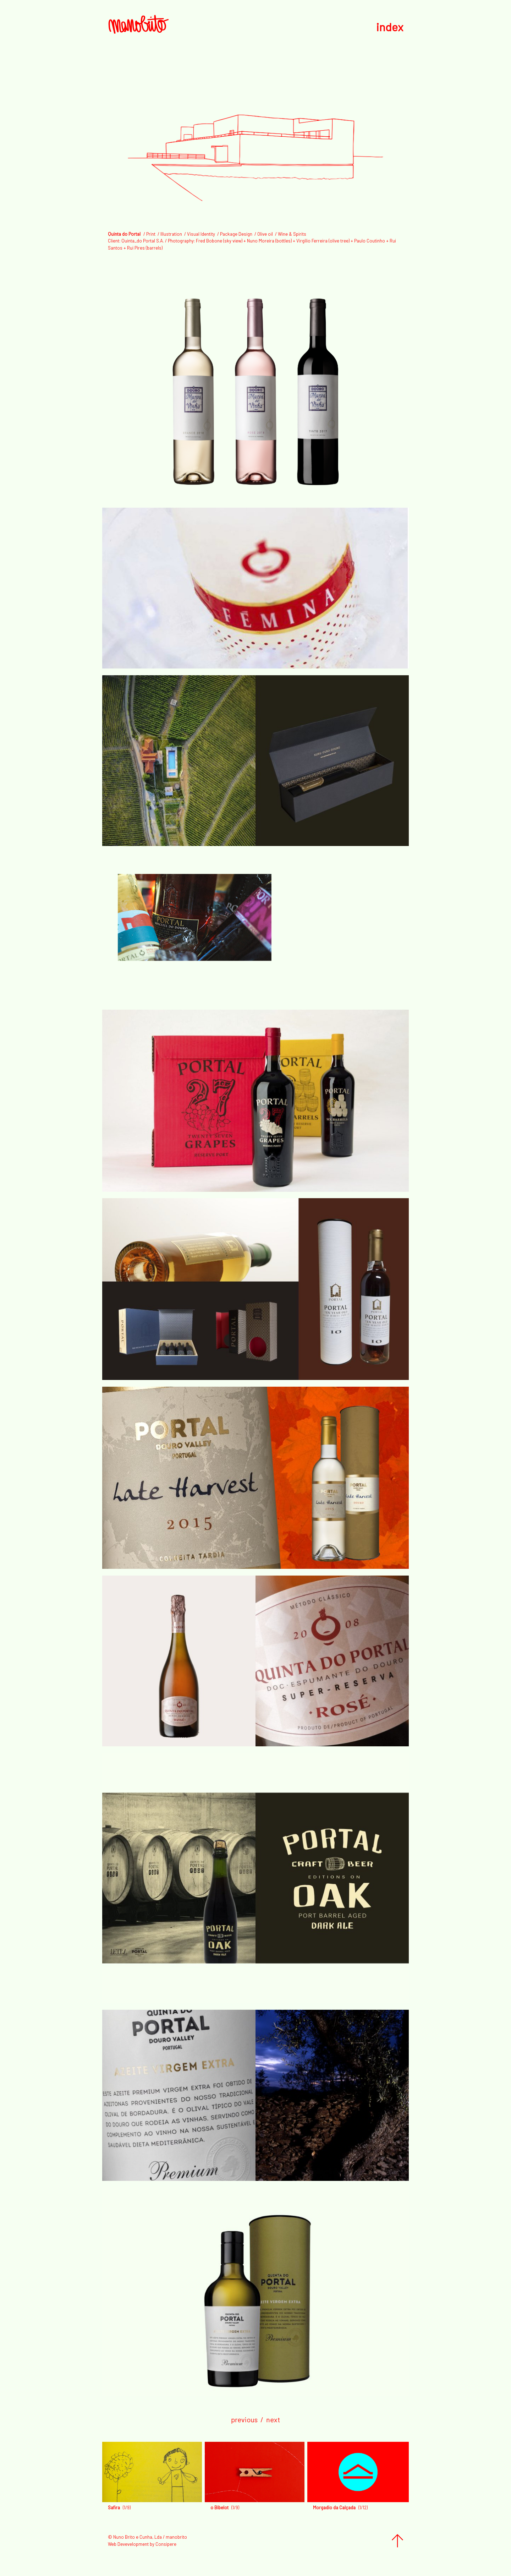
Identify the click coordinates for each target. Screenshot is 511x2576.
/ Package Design (234, 234)
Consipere (165, 2544)
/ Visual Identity (199, 234)
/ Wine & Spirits (290, 234)
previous (244, 2419)
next (273, 2419)
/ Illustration (169, 234)
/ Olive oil (263, 234)
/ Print (149, 234)
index (389, 26)
